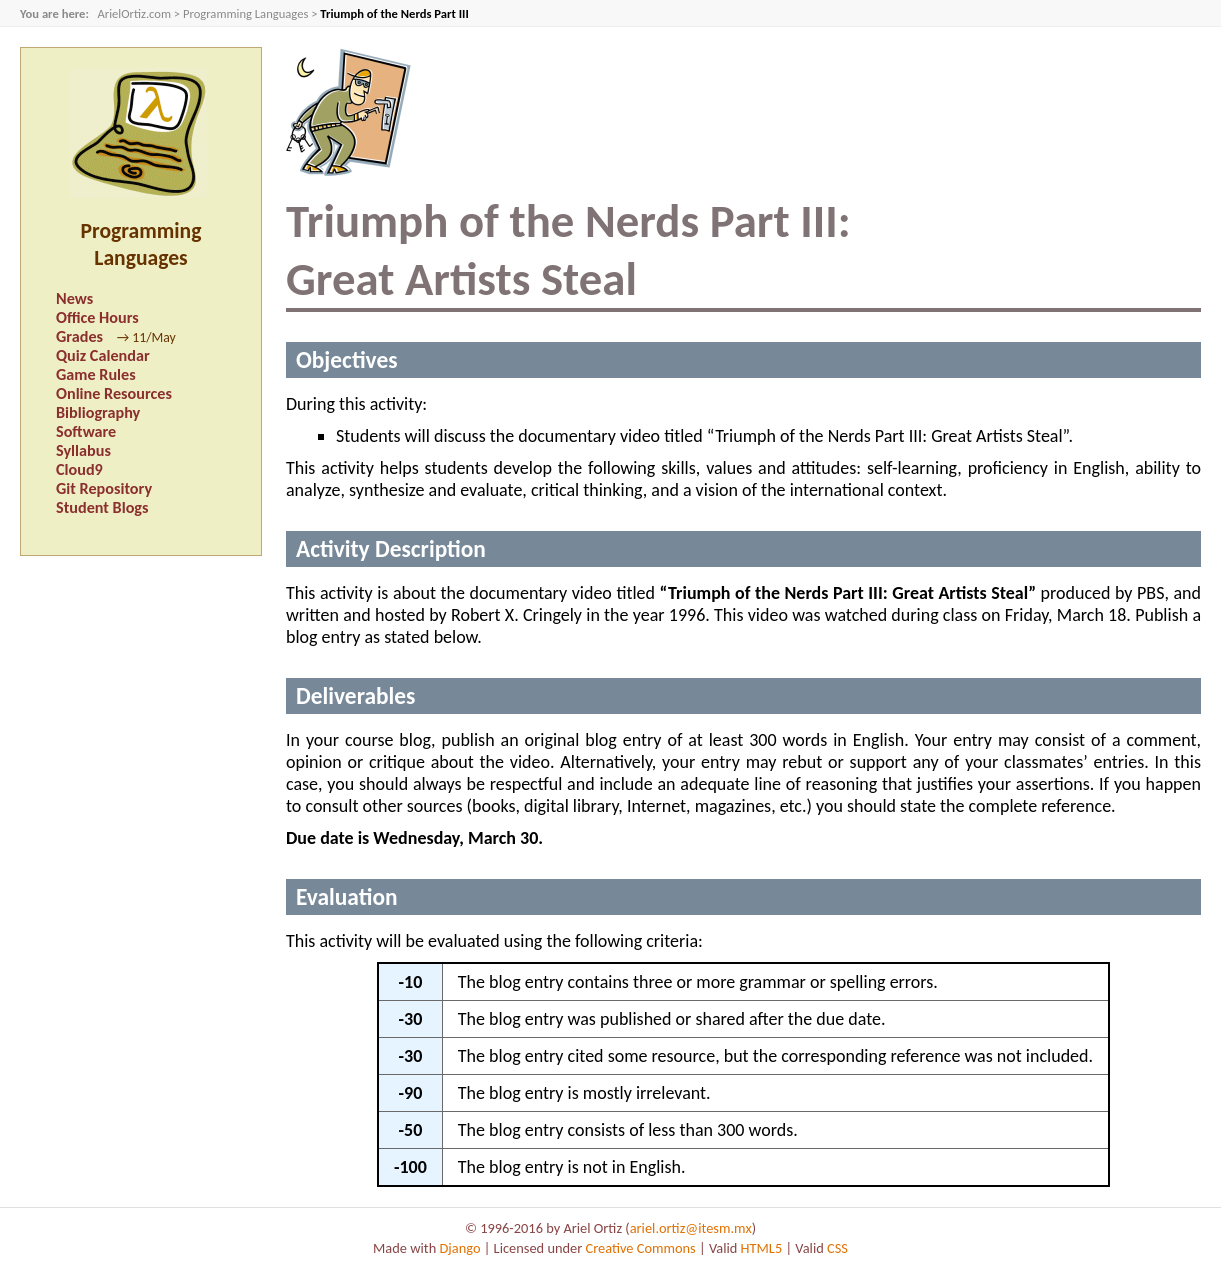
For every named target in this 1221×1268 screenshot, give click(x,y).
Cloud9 (79, 469)
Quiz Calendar (103, 355)
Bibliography (98, 412)
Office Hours (97, 317)
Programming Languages (245, 13)
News (74, 298)
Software (86, 431)
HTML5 (762, 1248)
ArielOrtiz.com (134, 13)
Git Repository (104, 488)
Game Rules (96, 374)
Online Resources (114, 393)
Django (459, 1248)
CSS (837, 1248)
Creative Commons (641, 1248)
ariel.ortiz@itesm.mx (691, 1228)
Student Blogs (102, 507)
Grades (79, 336)
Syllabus (83, 450)
